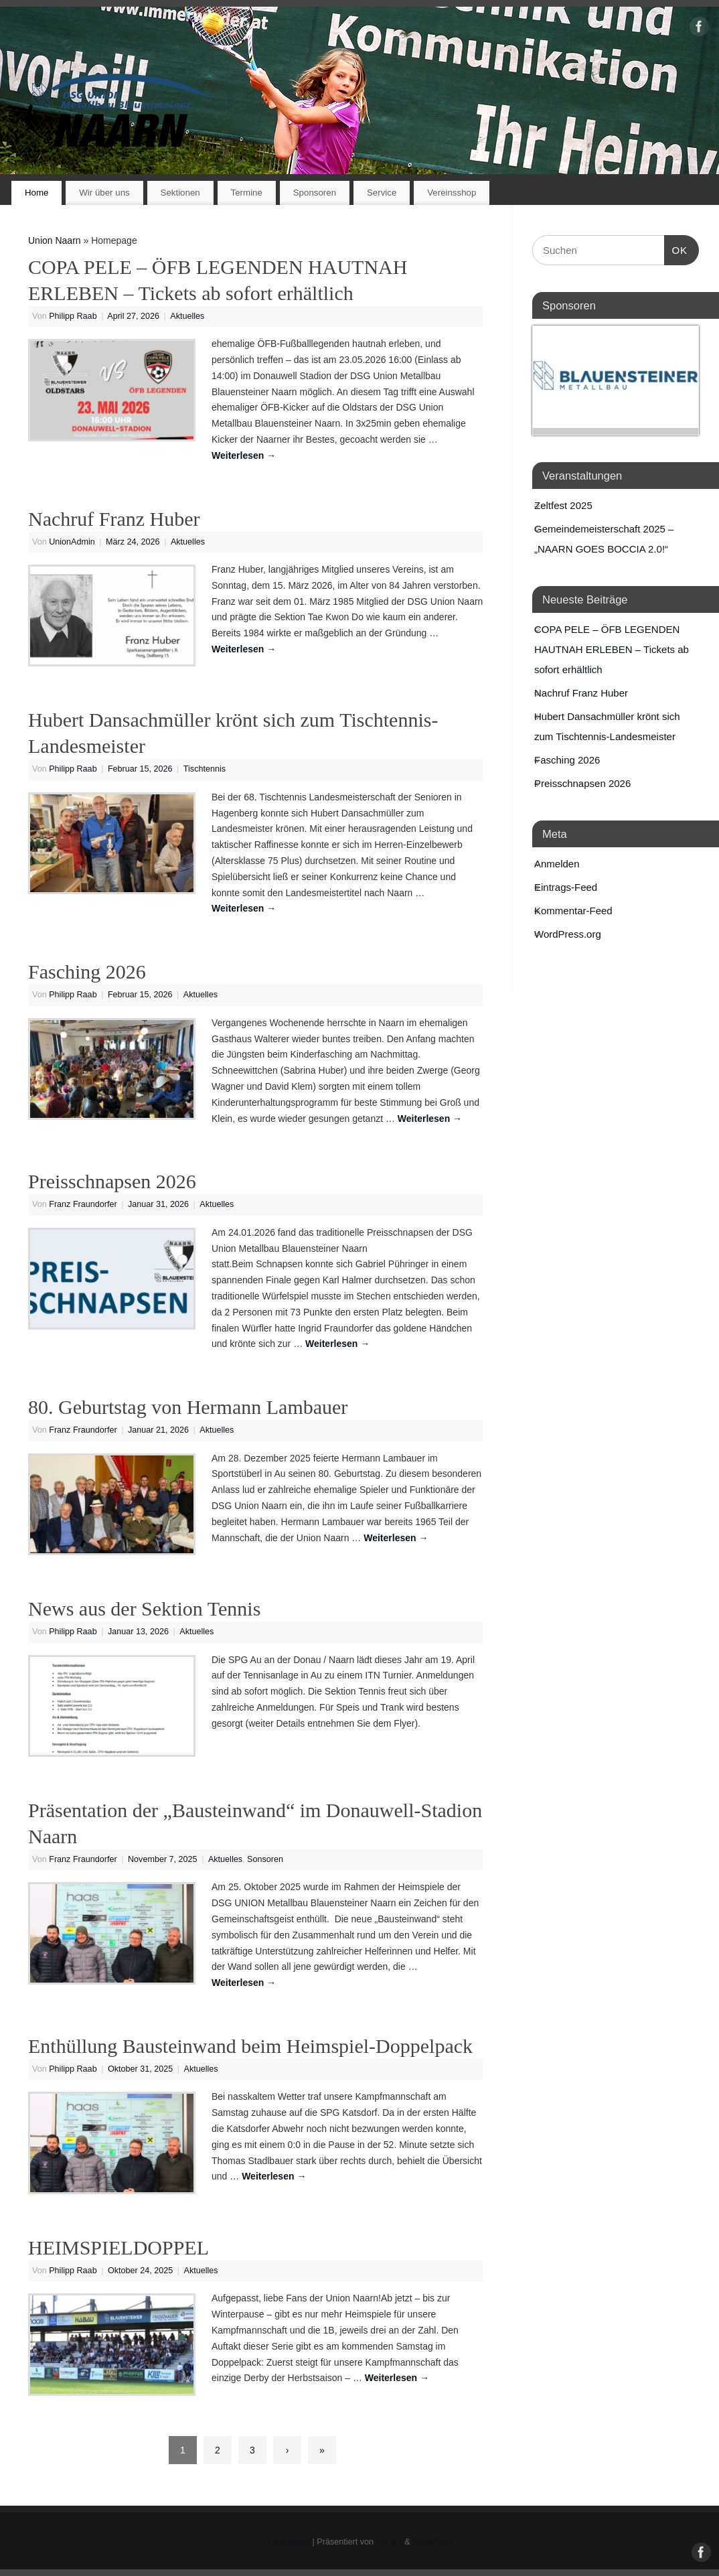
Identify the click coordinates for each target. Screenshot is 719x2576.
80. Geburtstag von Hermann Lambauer (187, 1407)
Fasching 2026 (87, 971)
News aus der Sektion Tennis (144, 1608)
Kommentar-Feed (573, 910)
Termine (246, 193)
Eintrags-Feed (565, 887)
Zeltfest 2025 (563, 505)
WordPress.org (567, 934)
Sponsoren (314, 193)
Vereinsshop (451, 193)
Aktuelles (187, 316)
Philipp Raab (72, 316)
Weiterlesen (244, 455)
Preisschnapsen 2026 (112, 1181)
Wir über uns (104, 193)
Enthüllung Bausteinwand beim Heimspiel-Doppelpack (250, 2046)
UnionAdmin (72, 542)
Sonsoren (265, 1859)
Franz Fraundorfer (83, 1204)
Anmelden (557, 863)
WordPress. (434, 2542)
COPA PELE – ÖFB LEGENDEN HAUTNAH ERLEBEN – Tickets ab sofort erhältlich (611, 649)
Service (381, 193)
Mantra (389, 2542)
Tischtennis (204, 769)
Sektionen (180, 193)
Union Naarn (54, 240)
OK (676, 248)
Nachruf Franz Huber (114, 519)
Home (36, 193)
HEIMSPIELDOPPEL (118, 2247)
